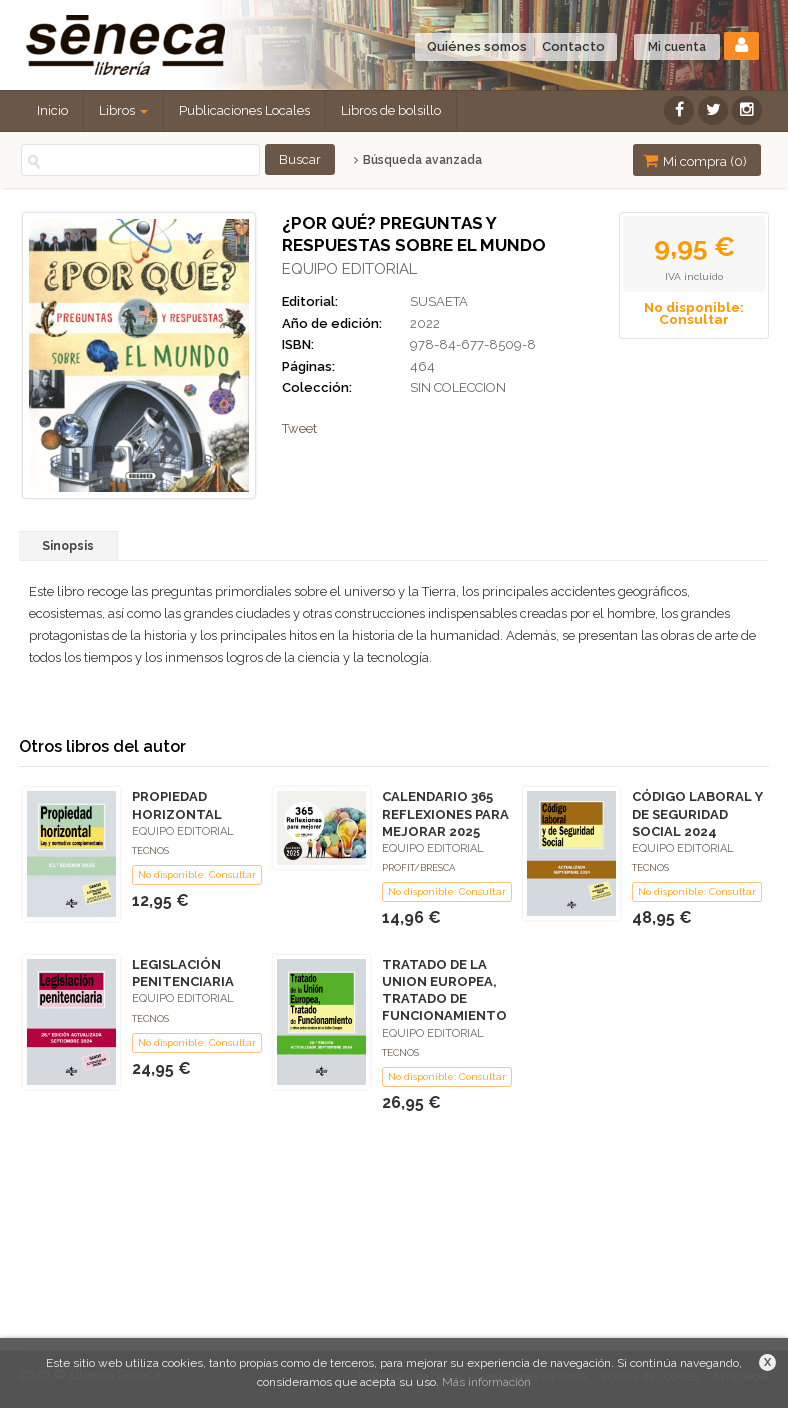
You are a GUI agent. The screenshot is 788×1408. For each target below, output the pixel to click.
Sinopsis (68, 546)
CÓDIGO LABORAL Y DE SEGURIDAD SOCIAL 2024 (697, 813)
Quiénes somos (477, 46)
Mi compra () (695, 160)
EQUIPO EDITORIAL (349, 269)
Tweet (299, 428)
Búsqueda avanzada (417, 160)
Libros (123, 110)
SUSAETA (439, 301)
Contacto (573, 46)
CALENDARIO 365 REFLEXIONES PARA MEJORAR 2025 (445, 813)
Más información (486, 1382)
